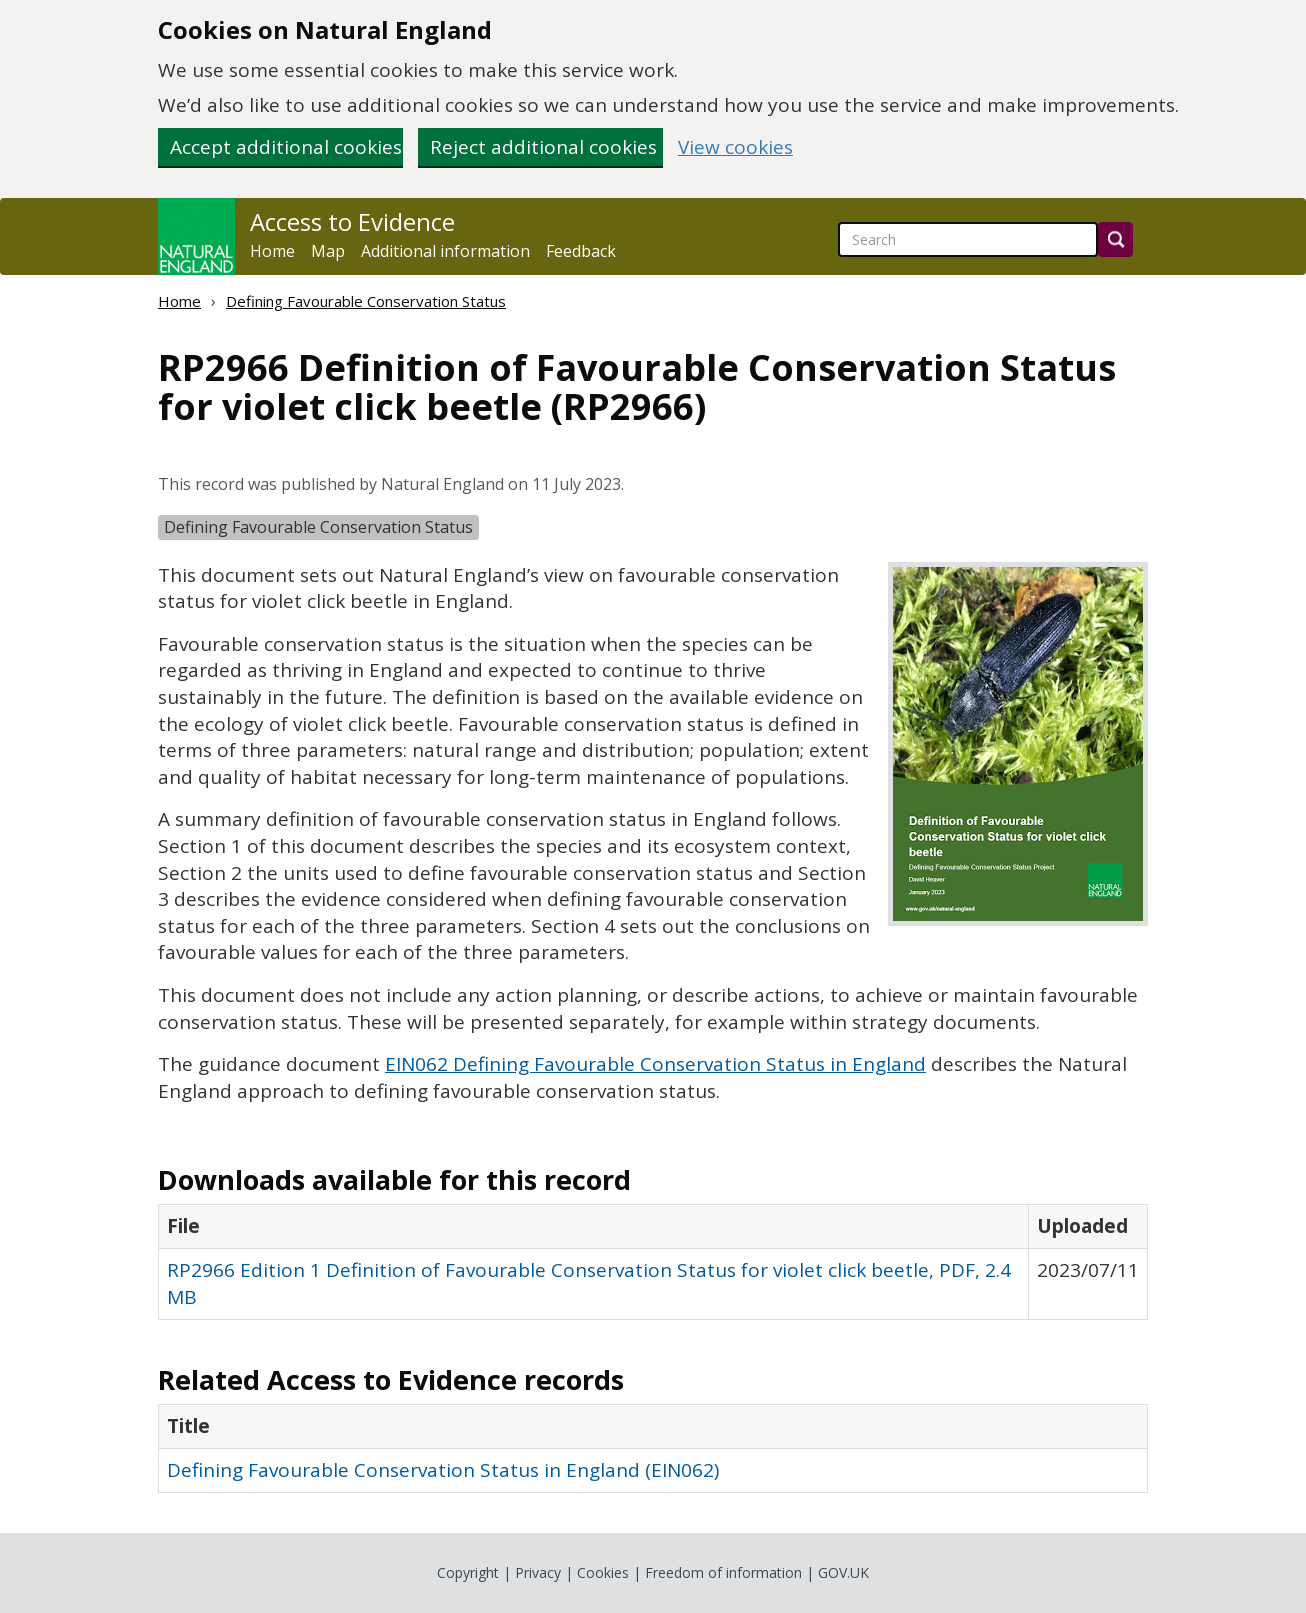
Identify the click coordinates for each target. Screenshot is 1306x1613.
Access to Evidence (352, 222)
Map (328, 251)
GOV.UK (843, 1572)
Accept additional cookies (286, 147)
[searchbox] (968, 239)
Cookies (603, 1572)
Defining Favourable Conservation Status (366, 301)
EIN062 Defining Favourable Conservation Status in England (655, 1064)
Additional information (445, 251)
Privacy (538, 1572)
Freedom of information (723, 1572)
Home (272, 251)
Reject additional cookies (543, 147)
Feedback (581, 251)
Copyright (468, 1572)
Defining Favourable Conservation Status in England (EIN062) (443, 1470)
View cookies (735, 147)
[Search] (1115, 239)
